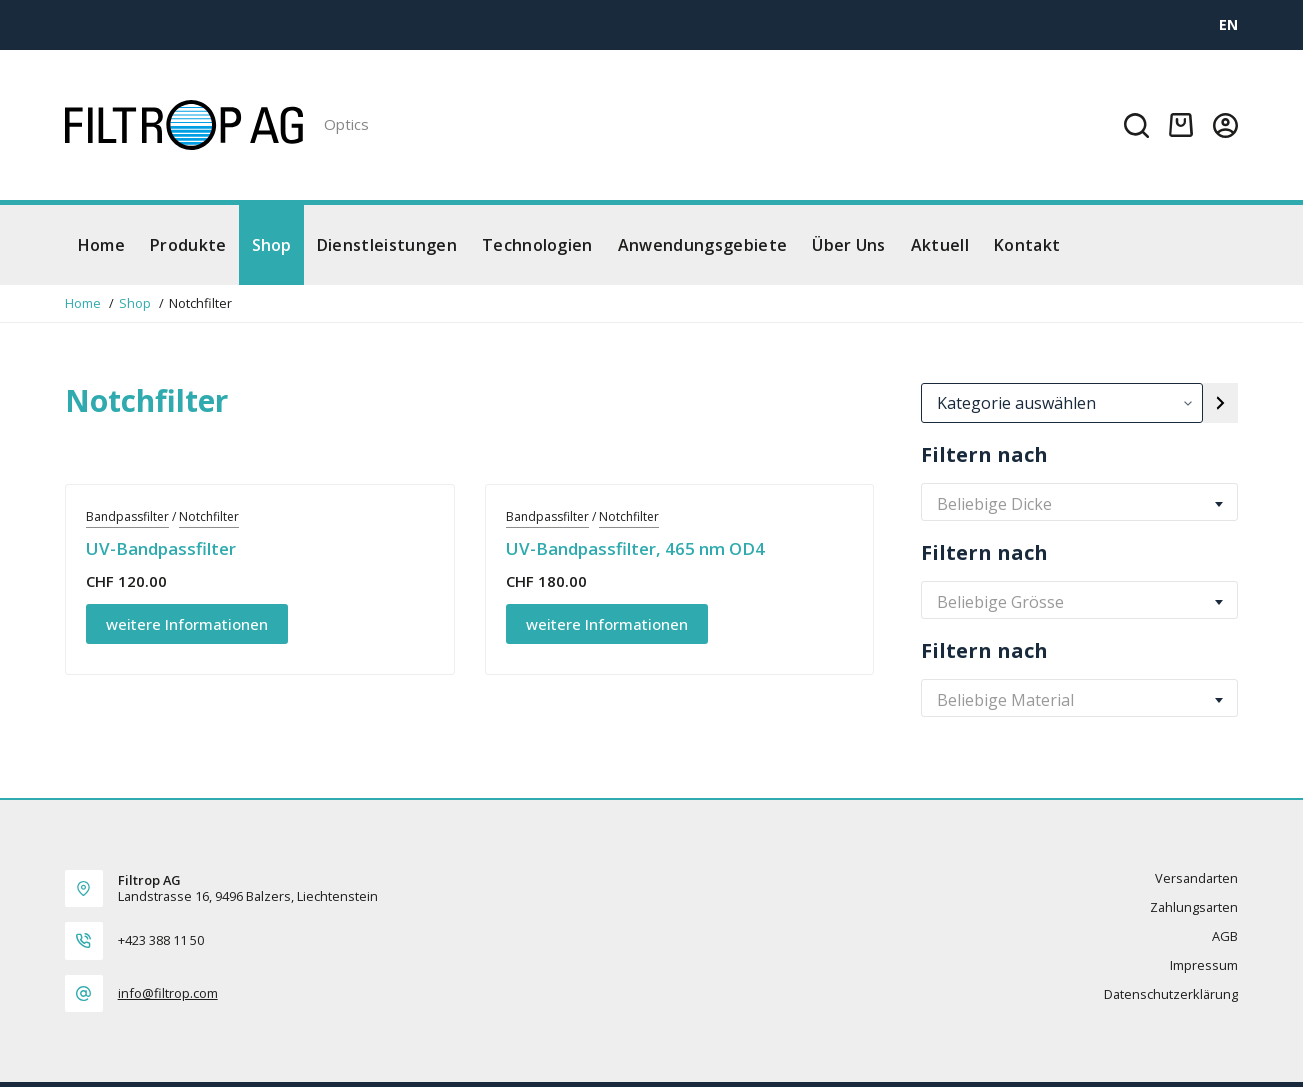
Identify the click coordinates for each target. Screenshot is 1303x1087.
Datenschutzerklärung (1171, 994)
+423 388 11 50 (161, 940)
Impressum (1204, 965)
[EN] (1228, 24)
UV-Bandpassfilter (161, 548)
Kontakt (1027, 245)
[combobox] (1079, 504)
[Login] (1225, 125)
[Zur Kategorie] (1220, 403)
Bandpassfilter (127, 516)
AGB (1225, 936)
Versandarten (1196, 878)
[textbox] (1079, 504)
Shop (272, 245)
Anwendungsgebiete (702, 245)
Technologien (537, 245)
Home (101, 245)
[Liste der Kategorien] (1061, 403)
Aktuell (940, 245)
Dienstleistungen (387, 245)
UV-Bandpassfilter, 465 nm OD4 (635, 548)
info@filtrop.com (168, 993)
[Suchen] (1136, 125)
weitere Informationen (187, 624)
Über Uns (849, 245)
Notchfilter (209, 516)
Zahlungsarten (1194, 907)
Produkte (188, 245)
